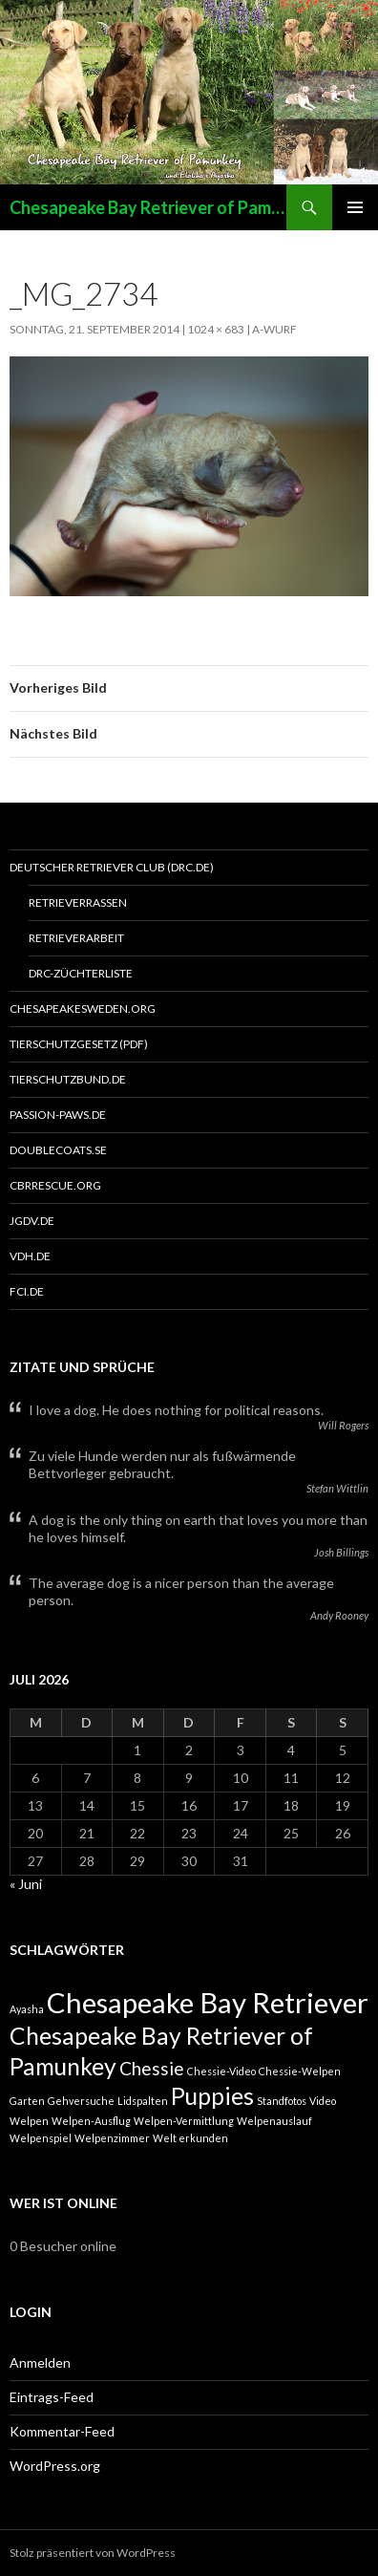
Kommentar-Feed (62, 2431)
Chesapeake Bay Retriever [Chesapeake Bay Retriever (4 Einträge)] (207, 2002)
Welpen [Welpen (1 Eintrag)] (29, 2120)
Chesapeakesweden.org (83, 1008)
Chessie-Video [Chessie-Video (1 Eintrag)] (221, 2071)
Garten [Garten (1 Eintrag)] (27, 2100)
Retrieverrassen (78, 902)
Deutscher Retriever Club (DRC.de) (112, 867)
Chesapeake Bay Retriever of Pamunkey (148, 207)
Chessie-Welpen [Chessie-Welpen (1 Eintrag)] (300, 2071)
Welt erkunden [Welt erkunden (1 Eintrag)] (190, 2138)
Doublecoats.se (58, 1150)
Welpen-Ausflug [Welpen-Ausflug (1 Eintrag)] (91, 2120)
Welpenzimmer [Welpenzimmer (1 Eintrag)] (112, 2138)
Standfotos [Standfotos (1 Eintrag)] (281, 2100)
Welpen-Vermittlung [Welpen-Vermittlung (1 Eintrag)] (184, 2120)
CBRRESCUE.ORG (55, 1185)
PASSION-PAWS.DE (58, 1114)
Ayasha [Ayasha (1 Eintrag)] (27, 2009)
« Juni (26, 1884)
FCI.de (27, 1291)
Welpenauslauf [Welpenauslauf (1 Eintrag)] (274, 2120)
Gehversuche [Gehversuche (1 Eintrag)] (81, 2100)
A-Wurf (274, 329)
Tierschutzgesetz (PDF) (79, 1044)
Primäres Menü (355, 207)
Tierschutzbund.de (68, 1079)
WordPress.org (55, 2466)
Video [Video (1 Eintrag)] (322, 2100)
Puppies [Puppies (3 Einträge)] (212, 2096)
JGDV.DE (32, 1220)
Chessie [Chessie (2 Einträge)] (151, 2068)
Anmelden (40, 2362)
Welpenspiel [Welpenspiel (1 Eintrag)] (41, 2138)
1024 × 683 (215, 329)
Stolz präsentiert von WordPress (93, 2552)
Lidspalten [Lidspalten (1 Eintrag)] (142, 2100)
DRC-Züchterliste (81, 973)
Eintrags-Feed (52, 2397)
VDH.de (30, 1256)
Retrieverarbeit (76, 938)
